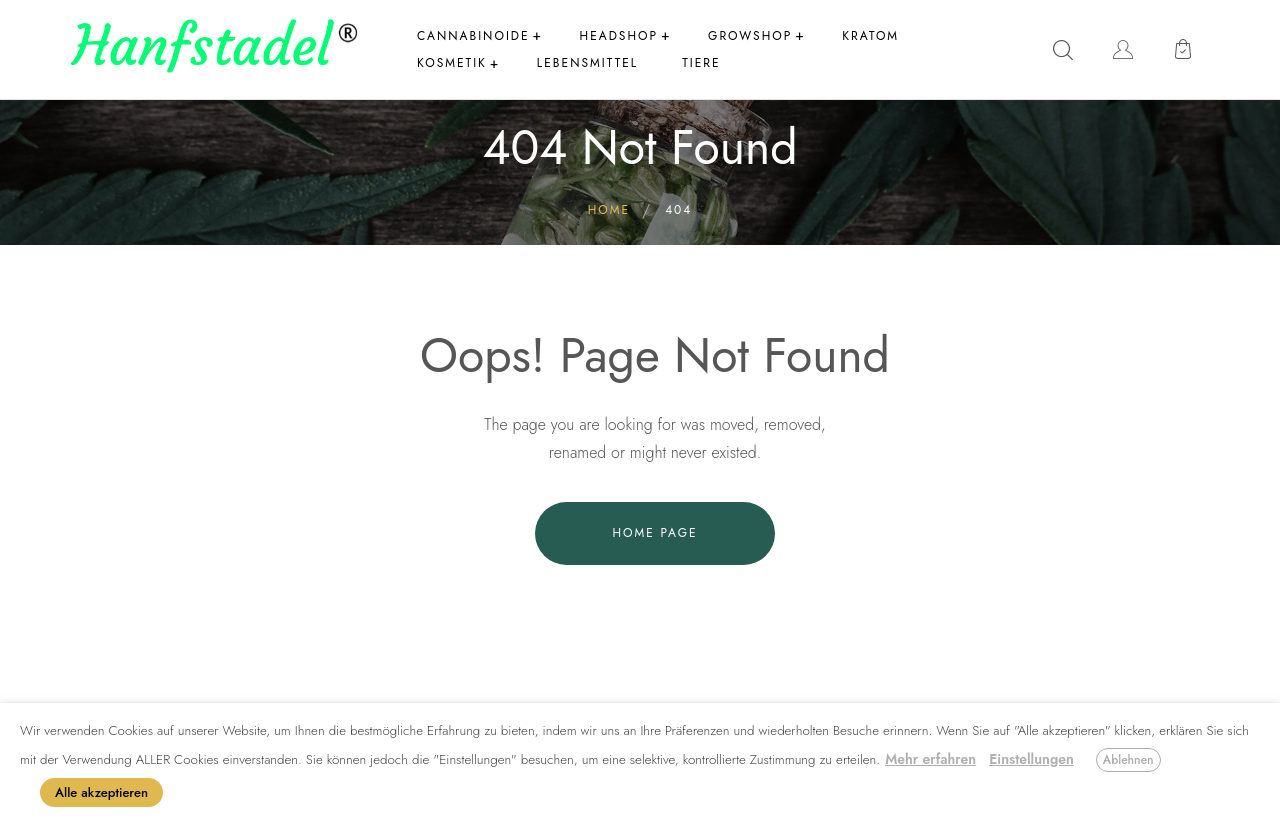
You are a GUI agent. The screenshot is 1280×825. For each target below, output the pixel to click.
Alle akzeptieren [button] (101, 792)
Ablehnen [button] (1128, 760)
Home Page (654, 533)
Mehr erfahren (930, 759)
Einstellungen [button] (1031, 759)
